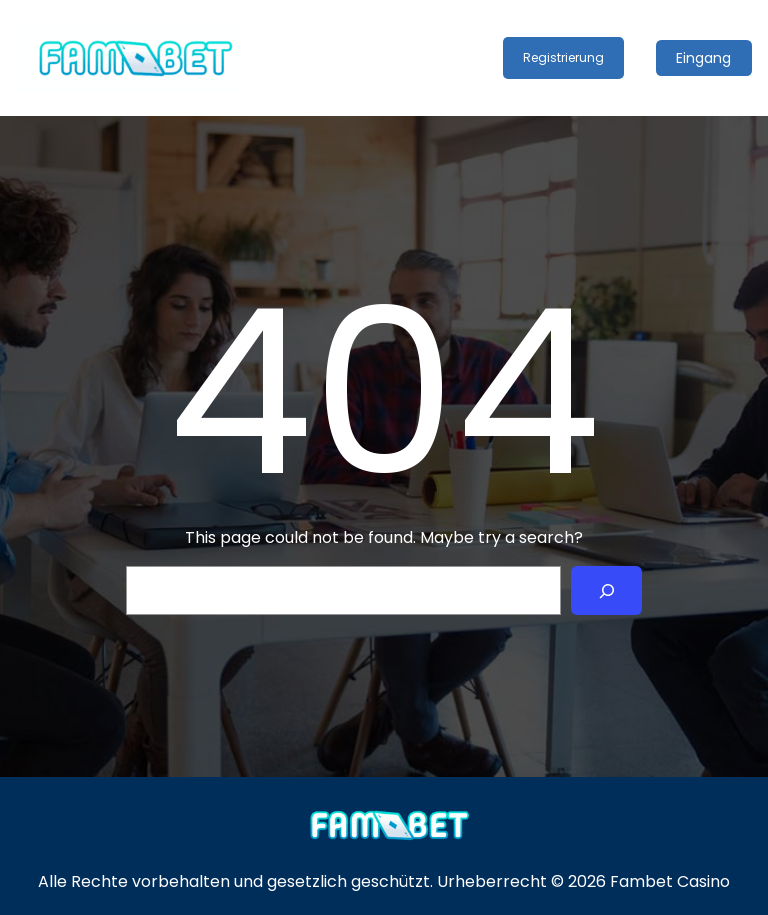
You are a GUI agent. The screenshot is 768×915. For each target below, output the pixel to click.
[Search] (606, 590)
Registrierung (563, 57)
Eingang (703, 58)
